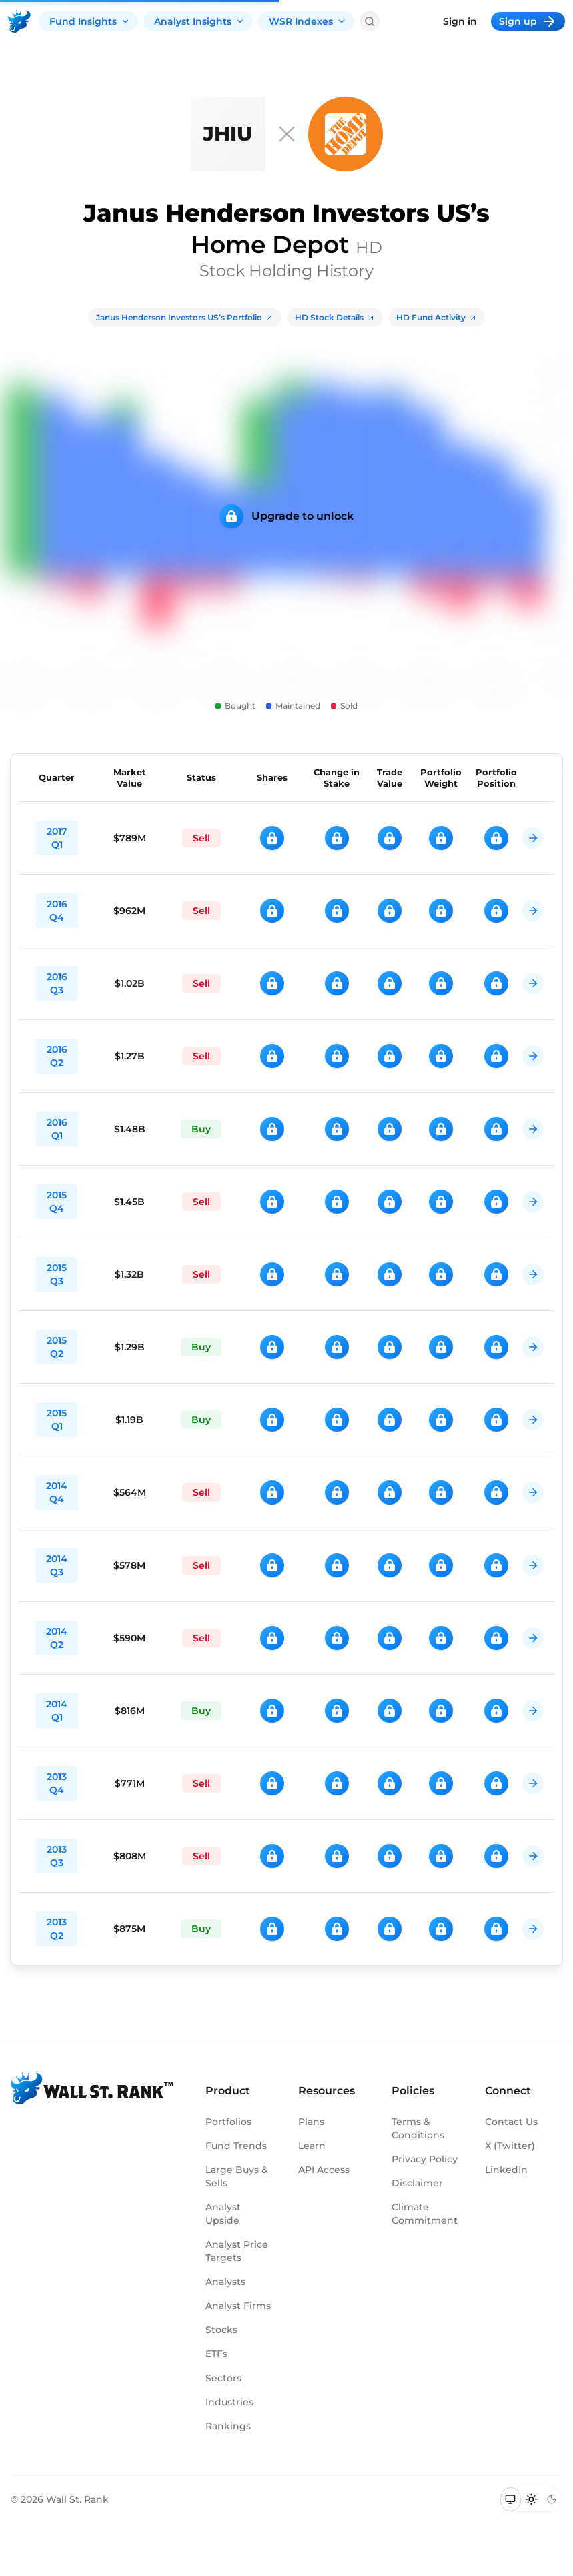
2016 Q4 (57, 910)
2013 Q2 (57, 1929)
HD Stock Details (335, 317)
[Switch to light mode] (531, 2499)
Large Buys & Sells (236, 2176)
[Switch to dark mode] (551, 2499)
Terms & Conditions (418, 2128)
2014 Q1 (56, 1710)
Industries (229, 2402)
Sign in (460, 21)
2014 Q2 (56, 1638)
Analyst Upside (223, 2213)
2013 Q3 (57, 1856)
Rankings (228, 2426)
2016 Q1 (57, 1129)
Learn (312, 2146)
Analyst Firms (238, 2306)
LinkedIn (506, 2170)
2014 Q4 (56, 1492)
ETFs (216, 2354)
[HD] (345, 134)
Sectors (223, 2378)
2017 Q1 (57, 838)
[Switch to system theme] (510, 2499)
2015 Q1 (57, 1419)
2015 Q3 (57, 1274)
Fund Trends (236, 2146)
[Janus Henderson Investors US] (228, 134)
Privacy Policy (425, 2159)
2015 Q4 (57, 1201)
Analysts (225, 2282)
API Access (324, 2170)
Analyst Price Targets (236, 2251)
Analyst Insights (199, 21)
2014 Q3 (56, 1565)
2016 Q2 (57, 1056)
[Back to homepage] (19, 21)
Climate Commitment (425, 2213)
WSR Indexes (307, 21)
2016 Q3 (57, 983)
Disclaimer (417, 2183)
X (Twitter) (510, 2146)
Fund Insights (89, 21)
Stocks (221, 2330)
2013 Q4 (57, 1783)
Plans (311, 2122)
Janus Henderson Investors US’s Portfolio (184, 317)
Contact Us (511, 2122)
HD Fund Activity (436, 317)
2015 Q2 (57, 1347)
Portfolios (228, 2122)
